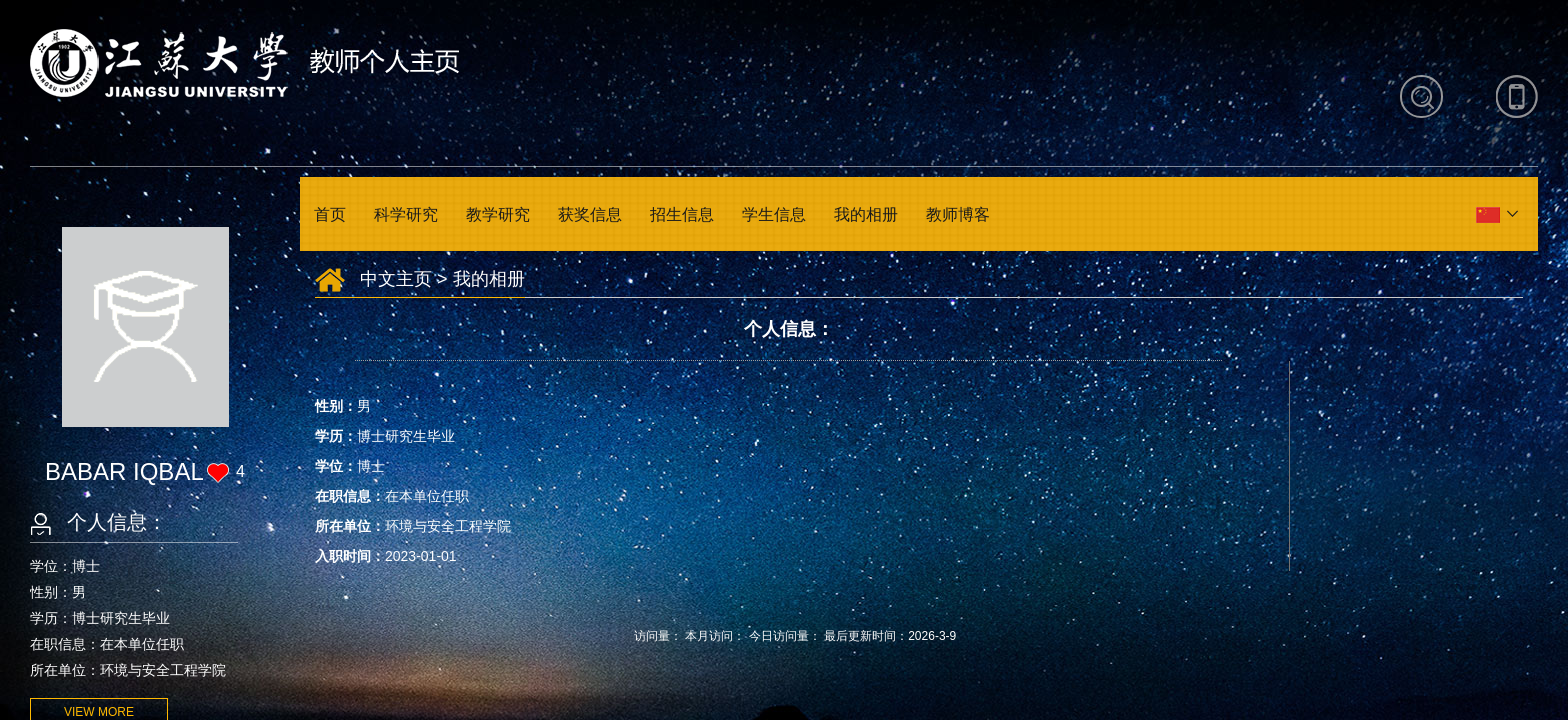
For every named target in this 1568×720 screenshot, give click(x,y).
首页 (330, 214)
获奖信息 (590, 214)
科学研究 (406, 214)
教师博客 (958, 214)
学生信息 (774, 214)
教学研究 (498, 214)
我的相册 (866, 214)
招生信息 (682, 214)
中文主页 (396, 279)
